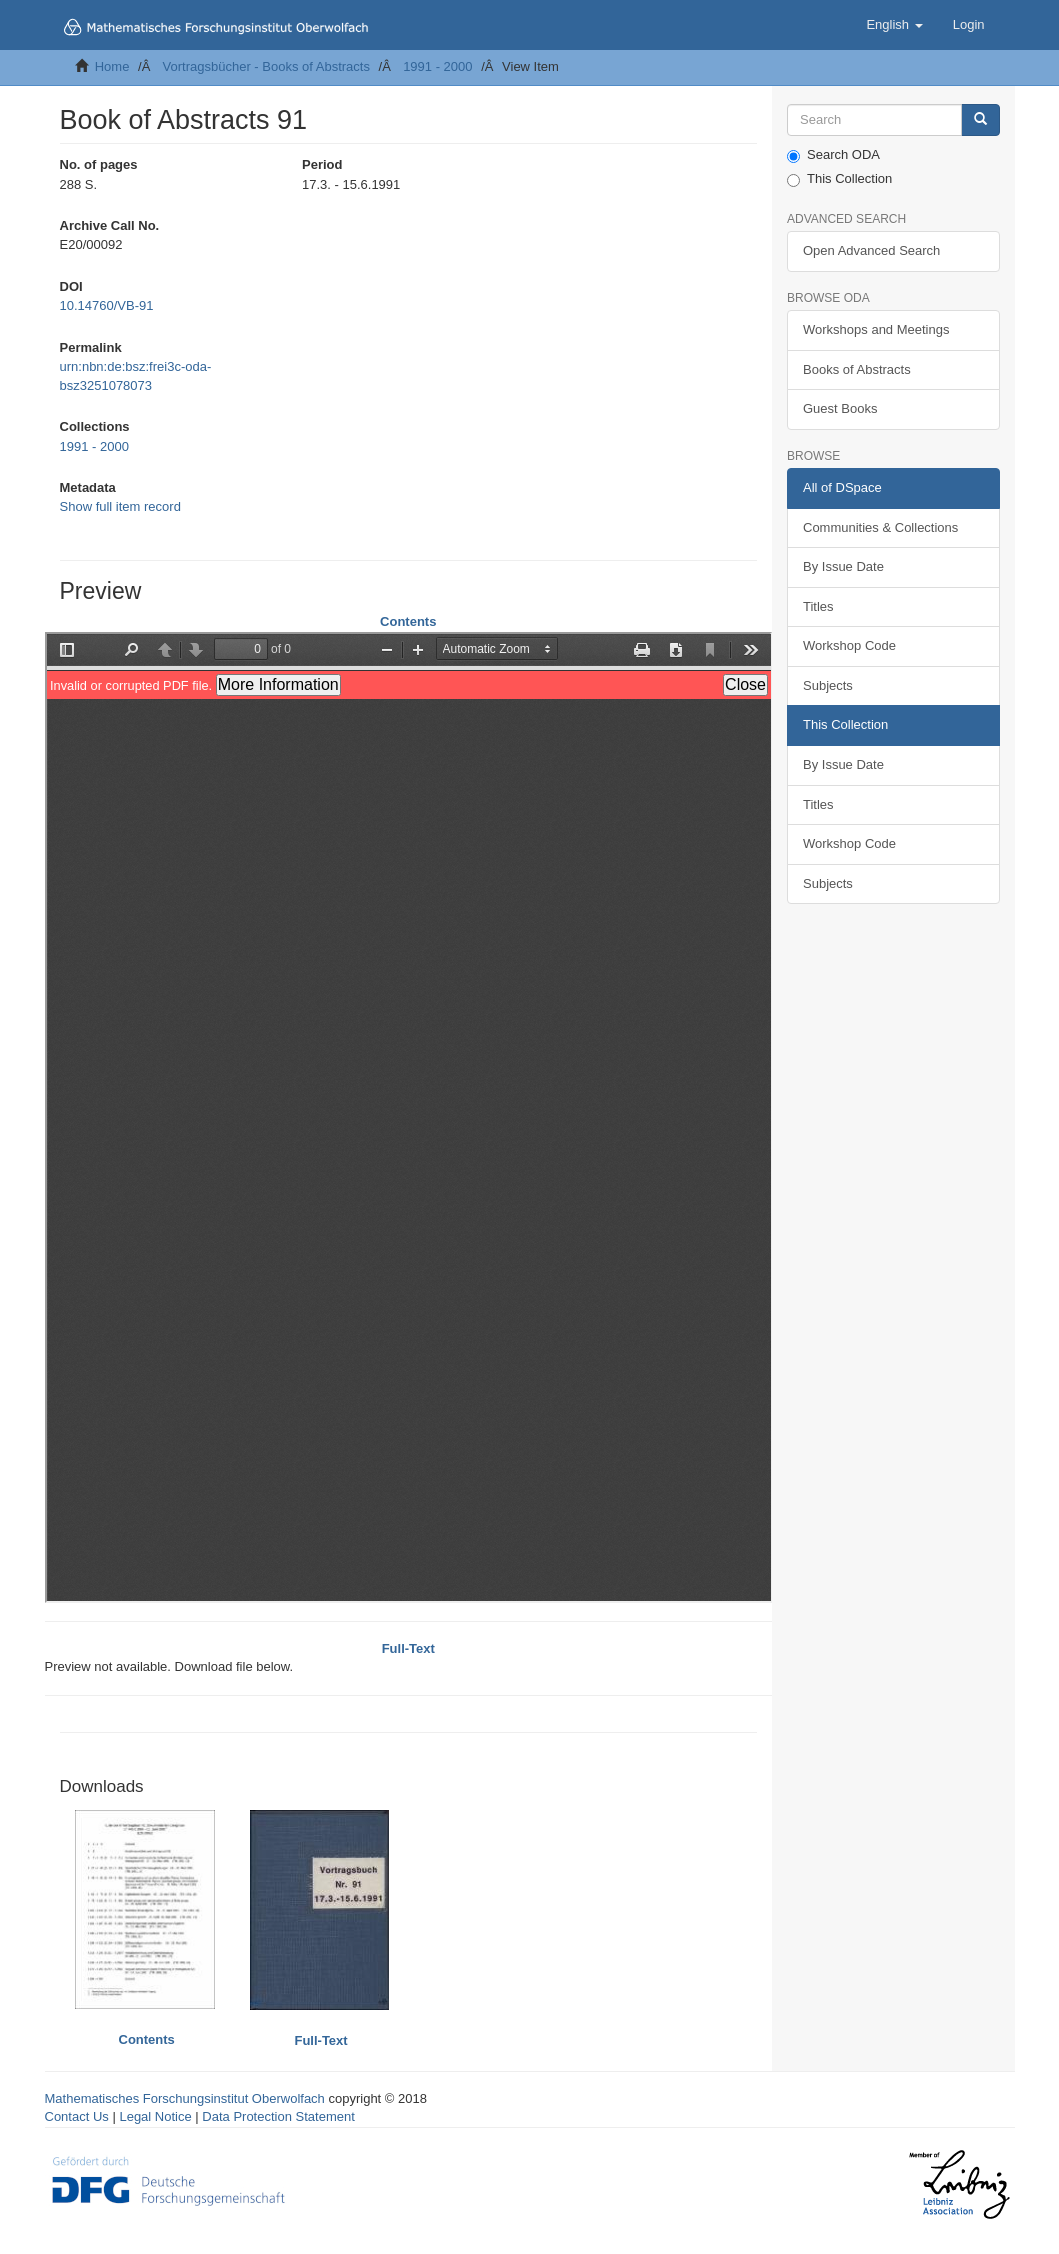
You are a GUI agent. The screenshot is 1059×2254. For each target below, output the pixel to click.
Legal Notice (155, 2116)
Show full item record (120, 506)
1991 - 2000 (437, 66)
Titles (818, 606)
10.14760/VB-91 (107, 305)
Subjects (828, 685)
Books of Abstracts (857, 369)
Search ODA (833, 155)
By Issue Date (843, 566)
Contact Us (77, 2116)
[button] (894, 25)
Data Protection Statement (278, 2116)
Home (112, 66)
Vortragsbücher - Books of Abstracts (266, 66)
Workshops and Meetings (876, 329)
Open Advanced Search (871, 250)
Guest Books (840, 408)
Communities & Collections (880, 527)
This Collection (839, 179)
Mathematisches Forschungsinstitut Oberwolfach (185, 2098)
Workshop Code (849, 645)
